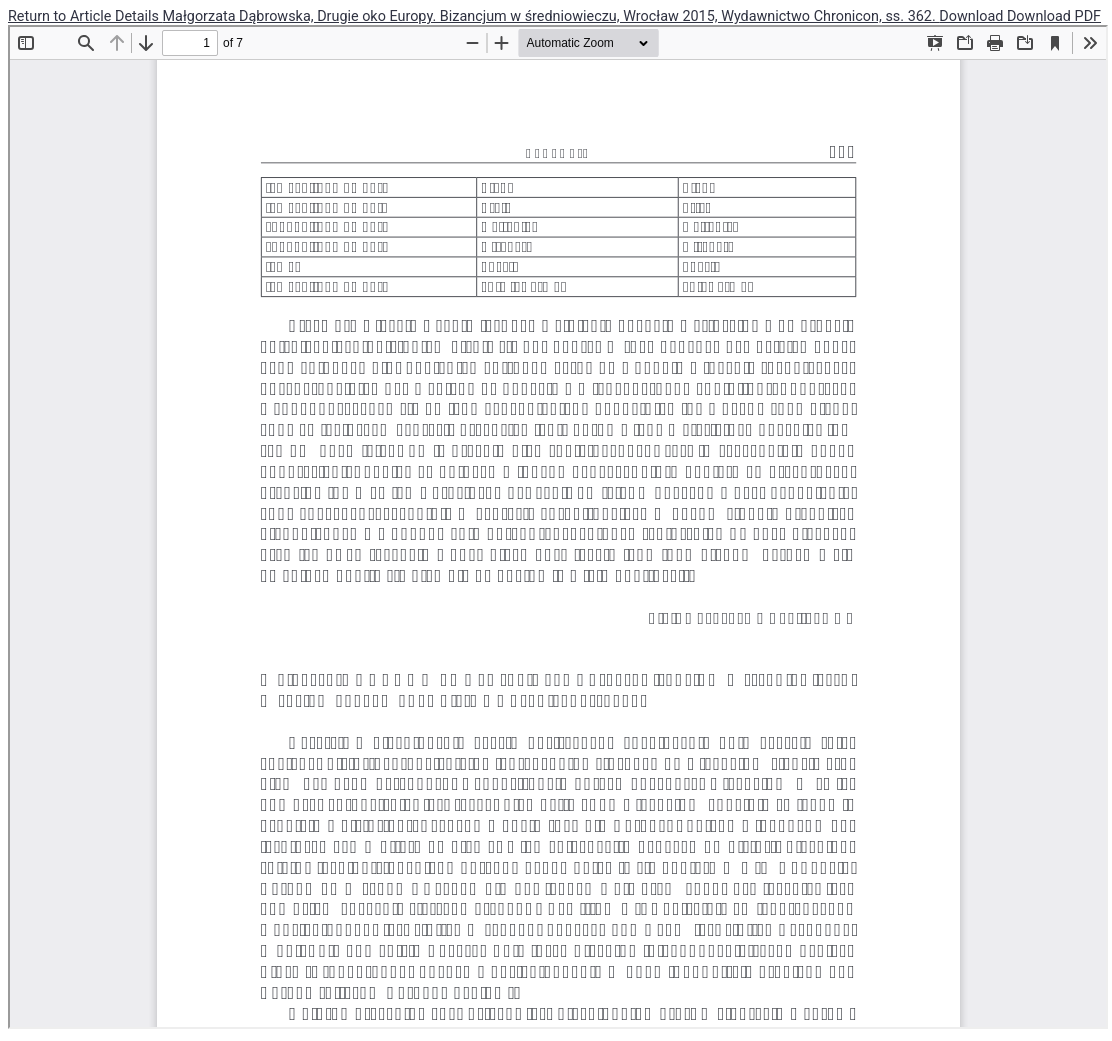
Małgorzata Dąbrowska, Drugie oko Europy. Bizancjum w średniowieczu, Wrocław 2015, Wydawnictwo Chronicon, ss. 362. (551, 16)
